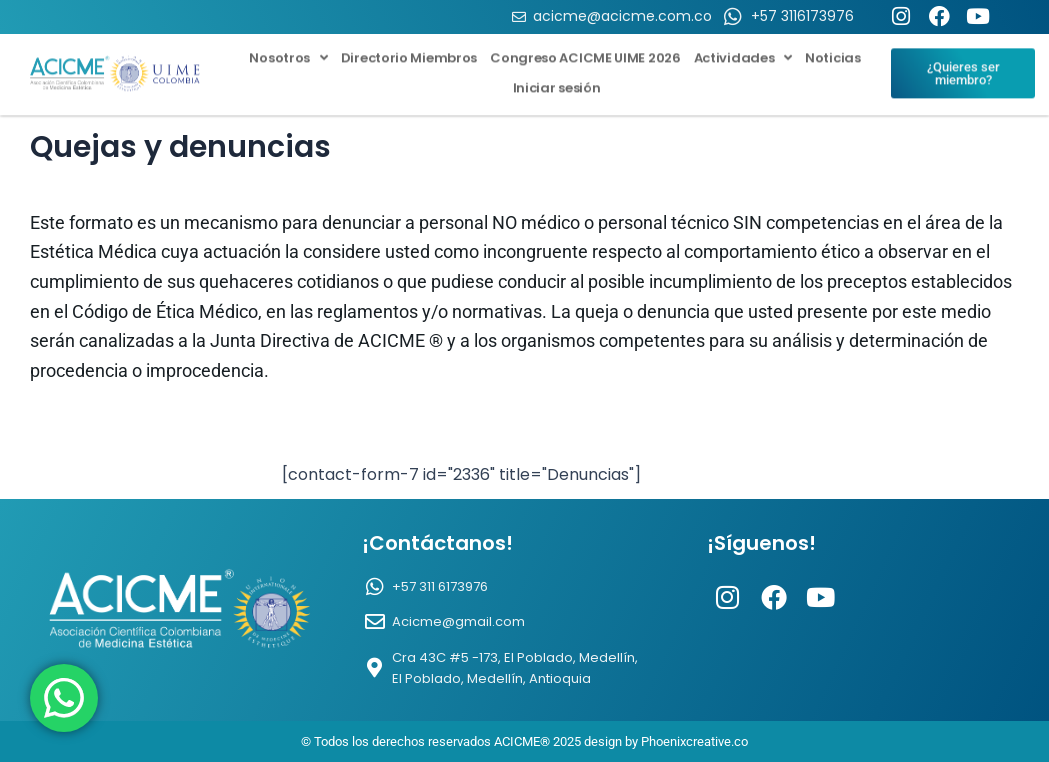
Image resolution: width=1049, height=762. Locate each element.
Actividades (743, 50)
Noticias (833, 49)
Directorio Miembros (409, 49)
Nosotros (288, 50)
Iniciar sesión (557, 79)
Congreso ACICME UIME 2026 (585, 49)
